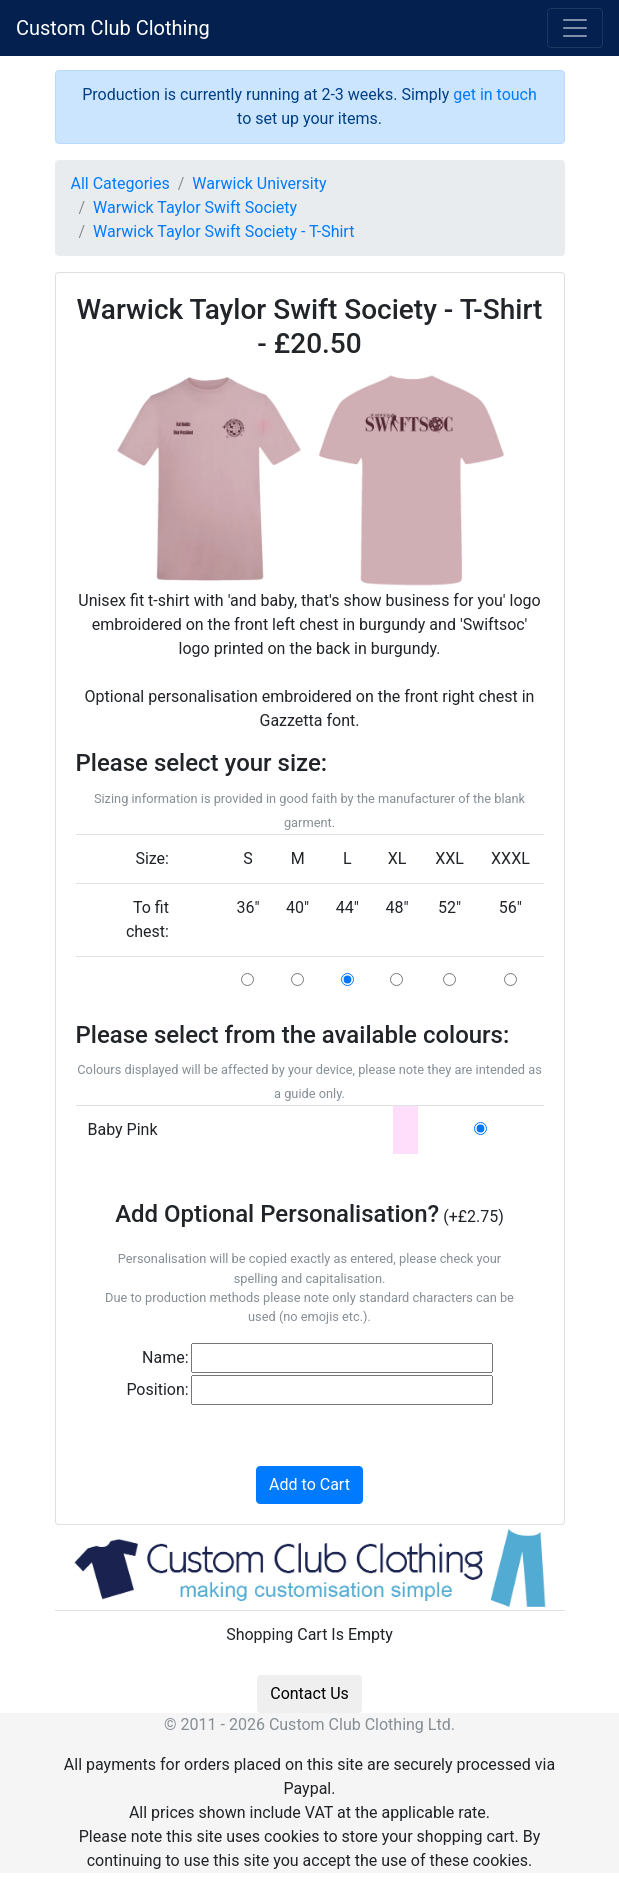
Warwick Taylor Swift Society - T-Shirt (223, 231)
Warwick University (259, 183)
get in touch (495, 94)
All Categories (120, 183)
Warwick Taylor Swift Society (195, 207)
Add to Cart (309, 1484)
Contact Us (309, 1693)
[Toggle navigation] (575, 28)
